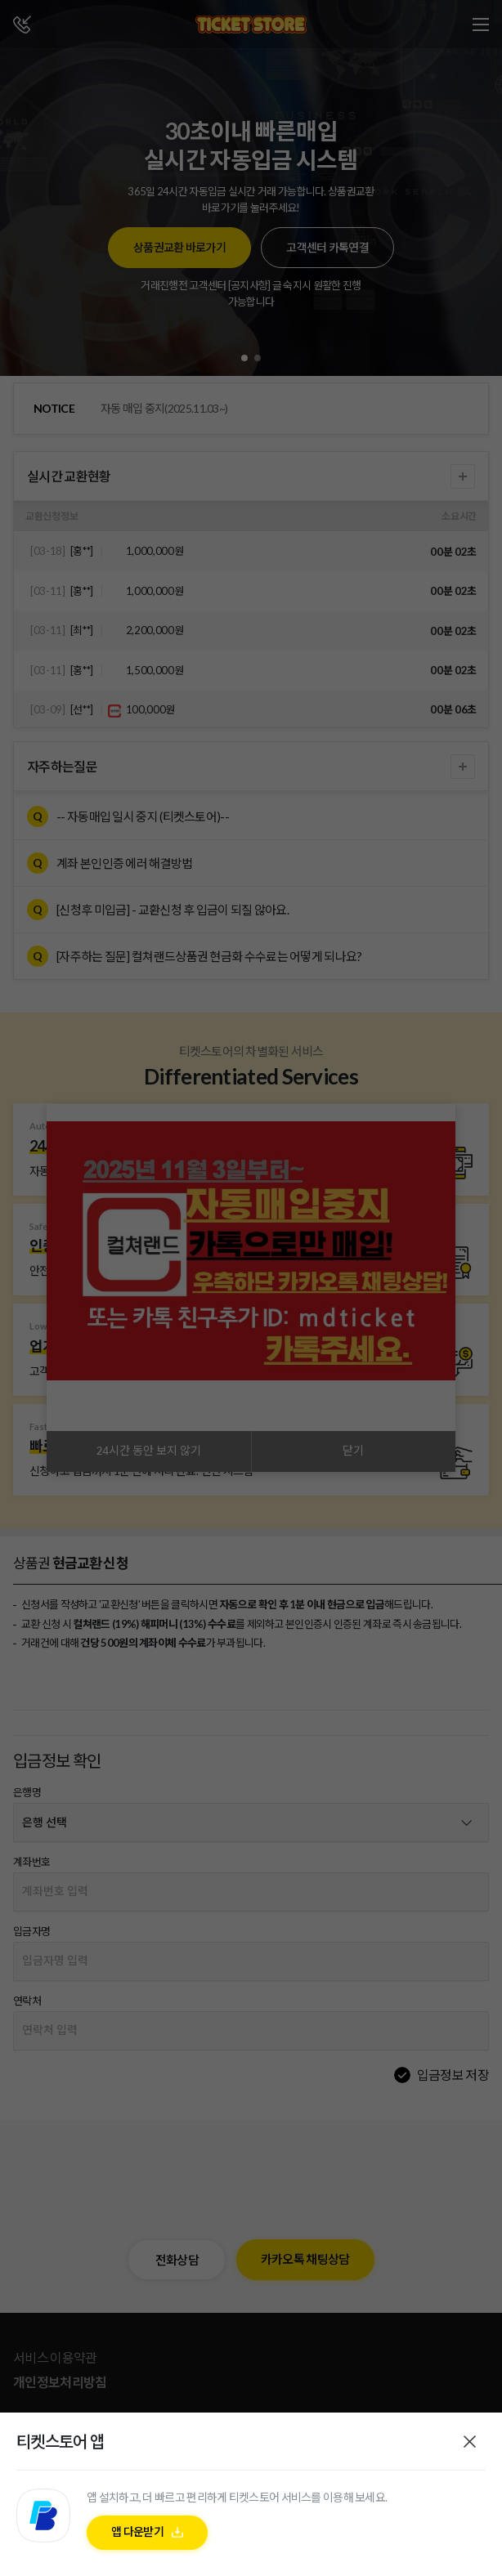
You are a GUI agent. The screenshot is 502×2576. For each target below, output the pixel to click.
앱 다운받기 (137, 2531)
